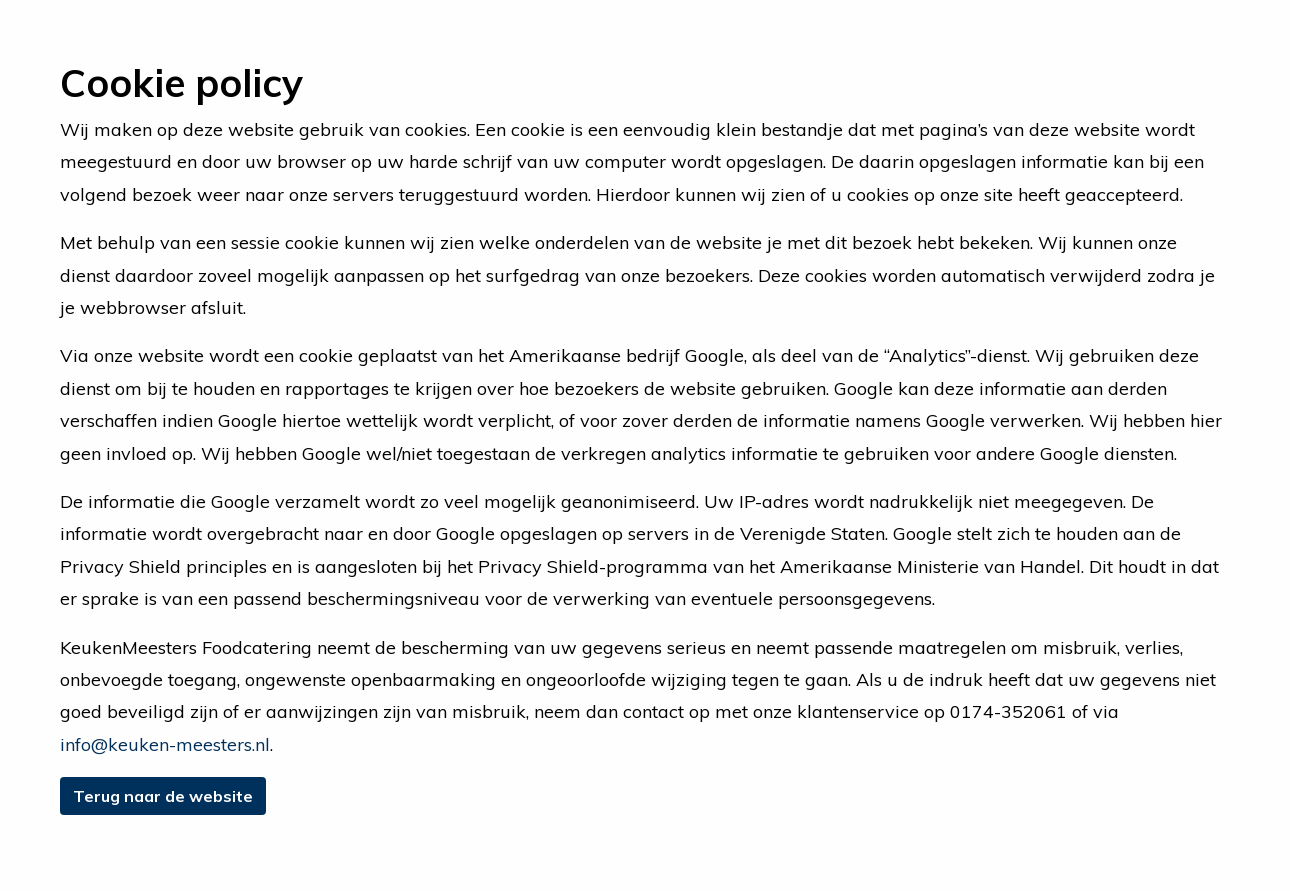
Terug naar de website (163, 796)
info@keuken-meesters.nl (165, 744)
